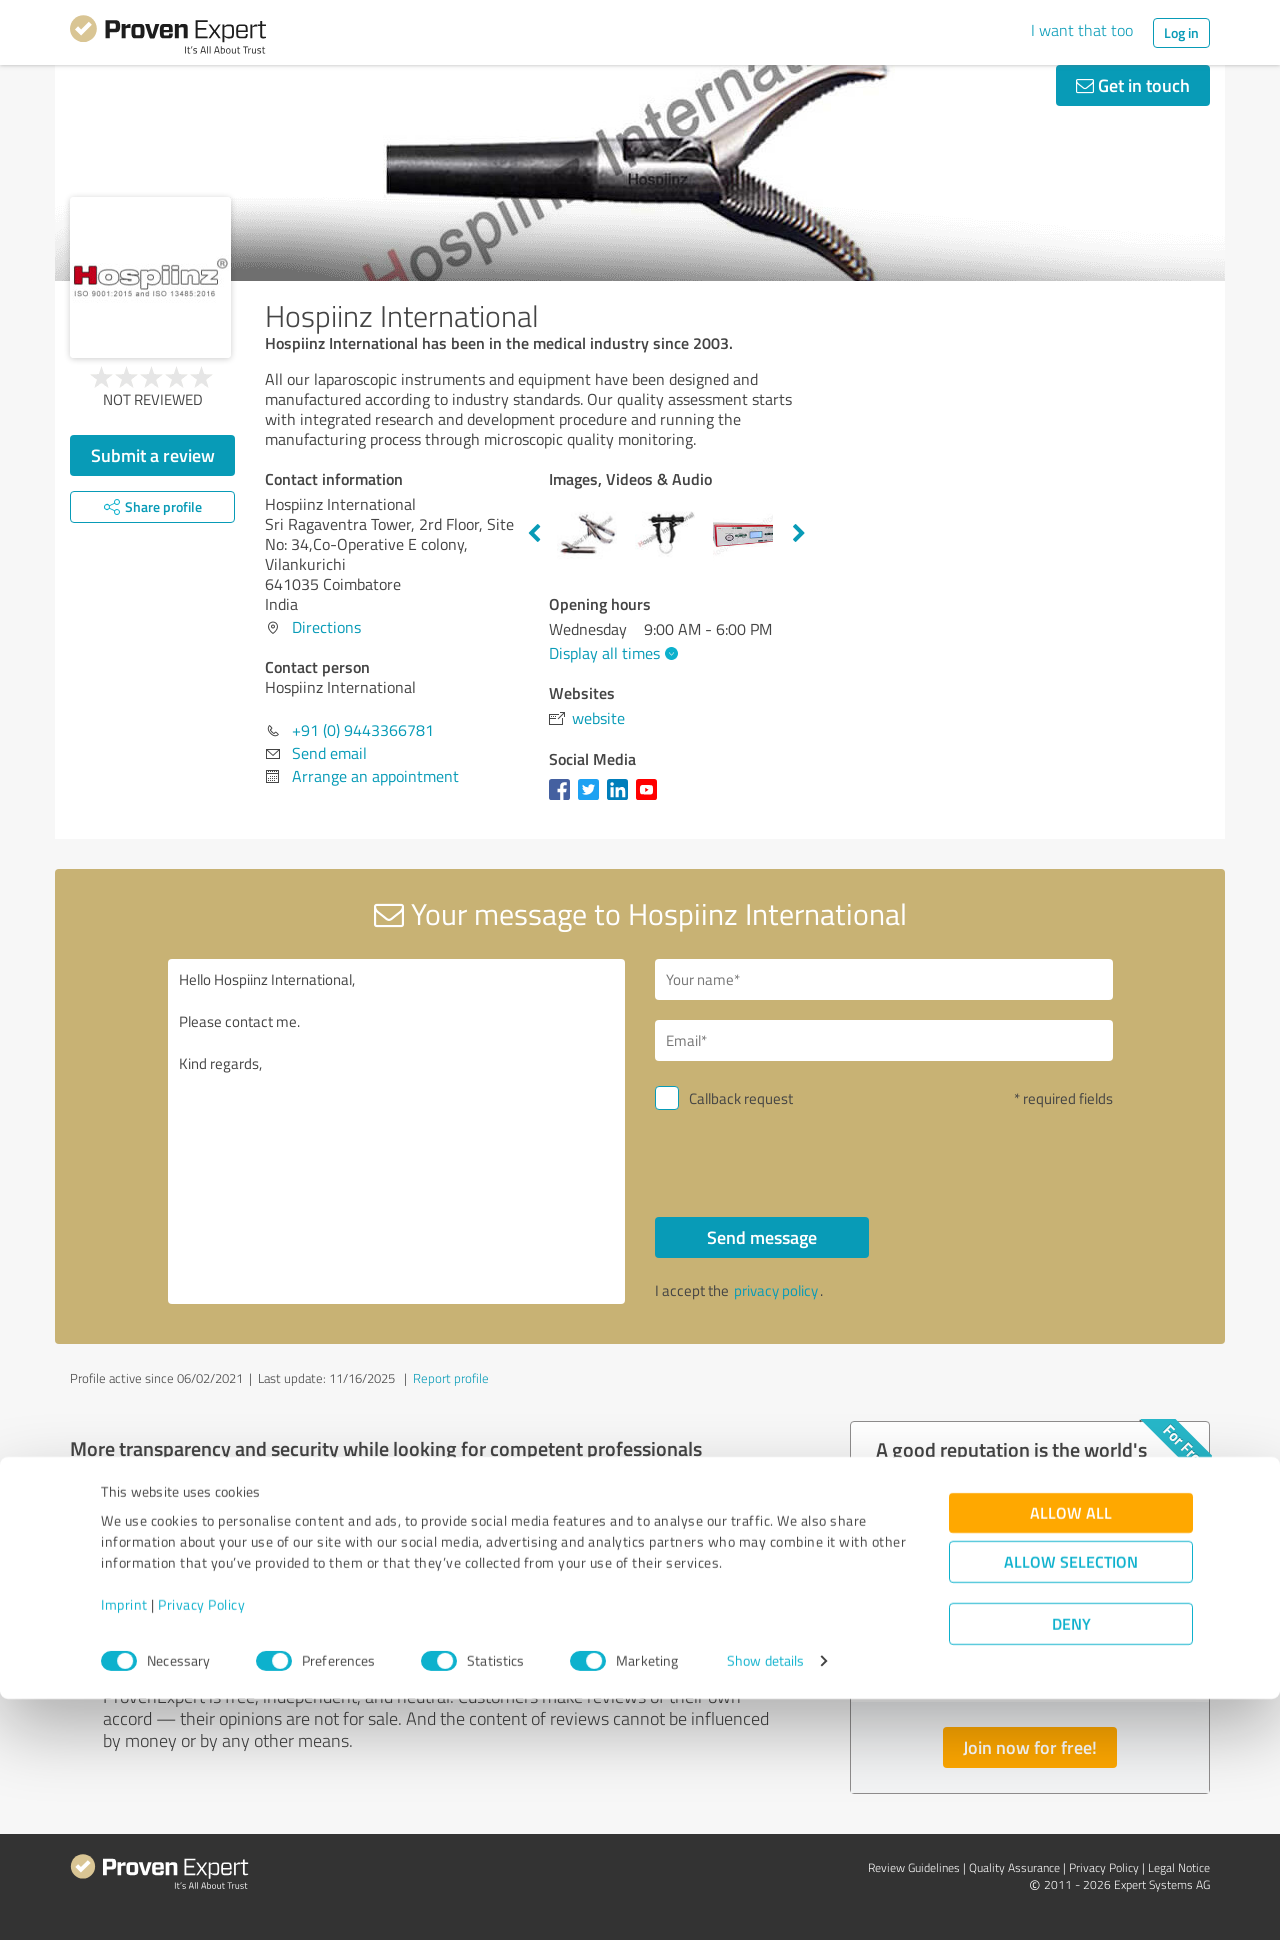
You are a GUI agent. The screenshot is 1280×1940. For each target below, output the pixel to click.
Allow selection (1071, 1803)
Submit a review (153, 455)
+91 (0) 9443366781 (363, 730)
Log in (1181, 32)
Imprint (124, 1846)
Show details (765, 1902)
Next (799, 534)
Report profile (451, 1378)
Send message (762, 1237)
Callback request (741, 1098)
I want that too (1082, 30)
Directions (326, 627)
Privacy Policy (201, 1846)
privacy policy (776, 1290)
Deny (1071, 1865)
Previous (534, 534)
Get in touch (1133, 85)
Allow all (1071, 1754)
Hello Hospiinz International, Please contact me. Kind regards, (397, 1131)
